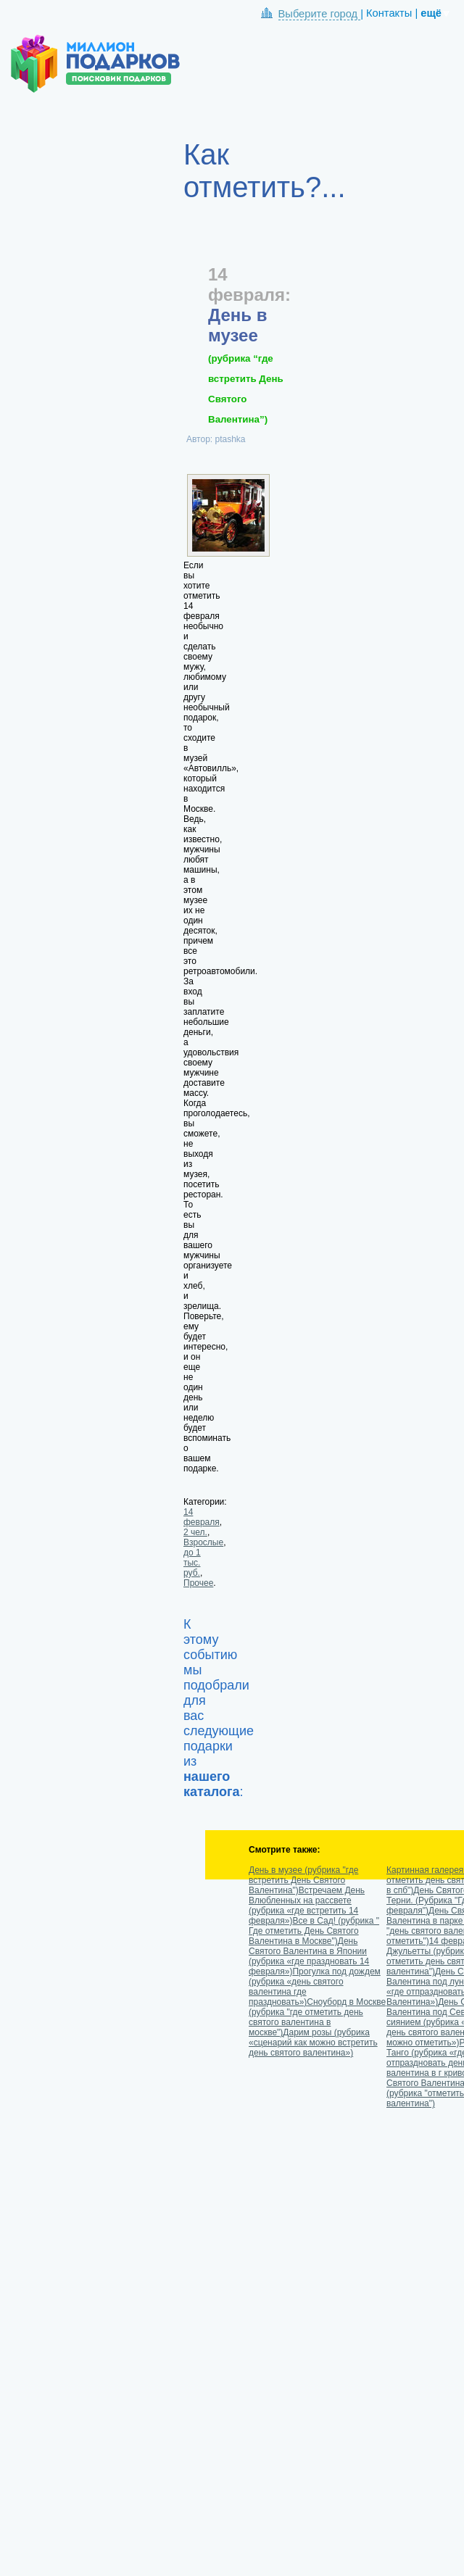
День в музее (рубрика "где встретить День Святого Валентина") (303, 1880)
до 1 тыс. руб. (192, 1562)
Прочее (198, 1583)
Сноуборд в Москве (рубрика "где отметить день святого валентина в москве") (317, 2017)
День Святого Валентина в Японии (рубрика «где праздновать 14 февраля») (309, 1956)
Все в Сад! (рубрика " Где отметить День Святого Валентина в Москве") (314, 1931)
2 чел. (195, 1532)
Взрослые (203, 1542)
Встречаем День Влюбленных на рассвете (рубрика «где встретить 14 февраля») (307, 1905)
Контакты (389, 13)
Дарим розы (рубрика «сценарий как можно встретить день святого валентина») (313, 2042)
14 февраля (201, 1517)
